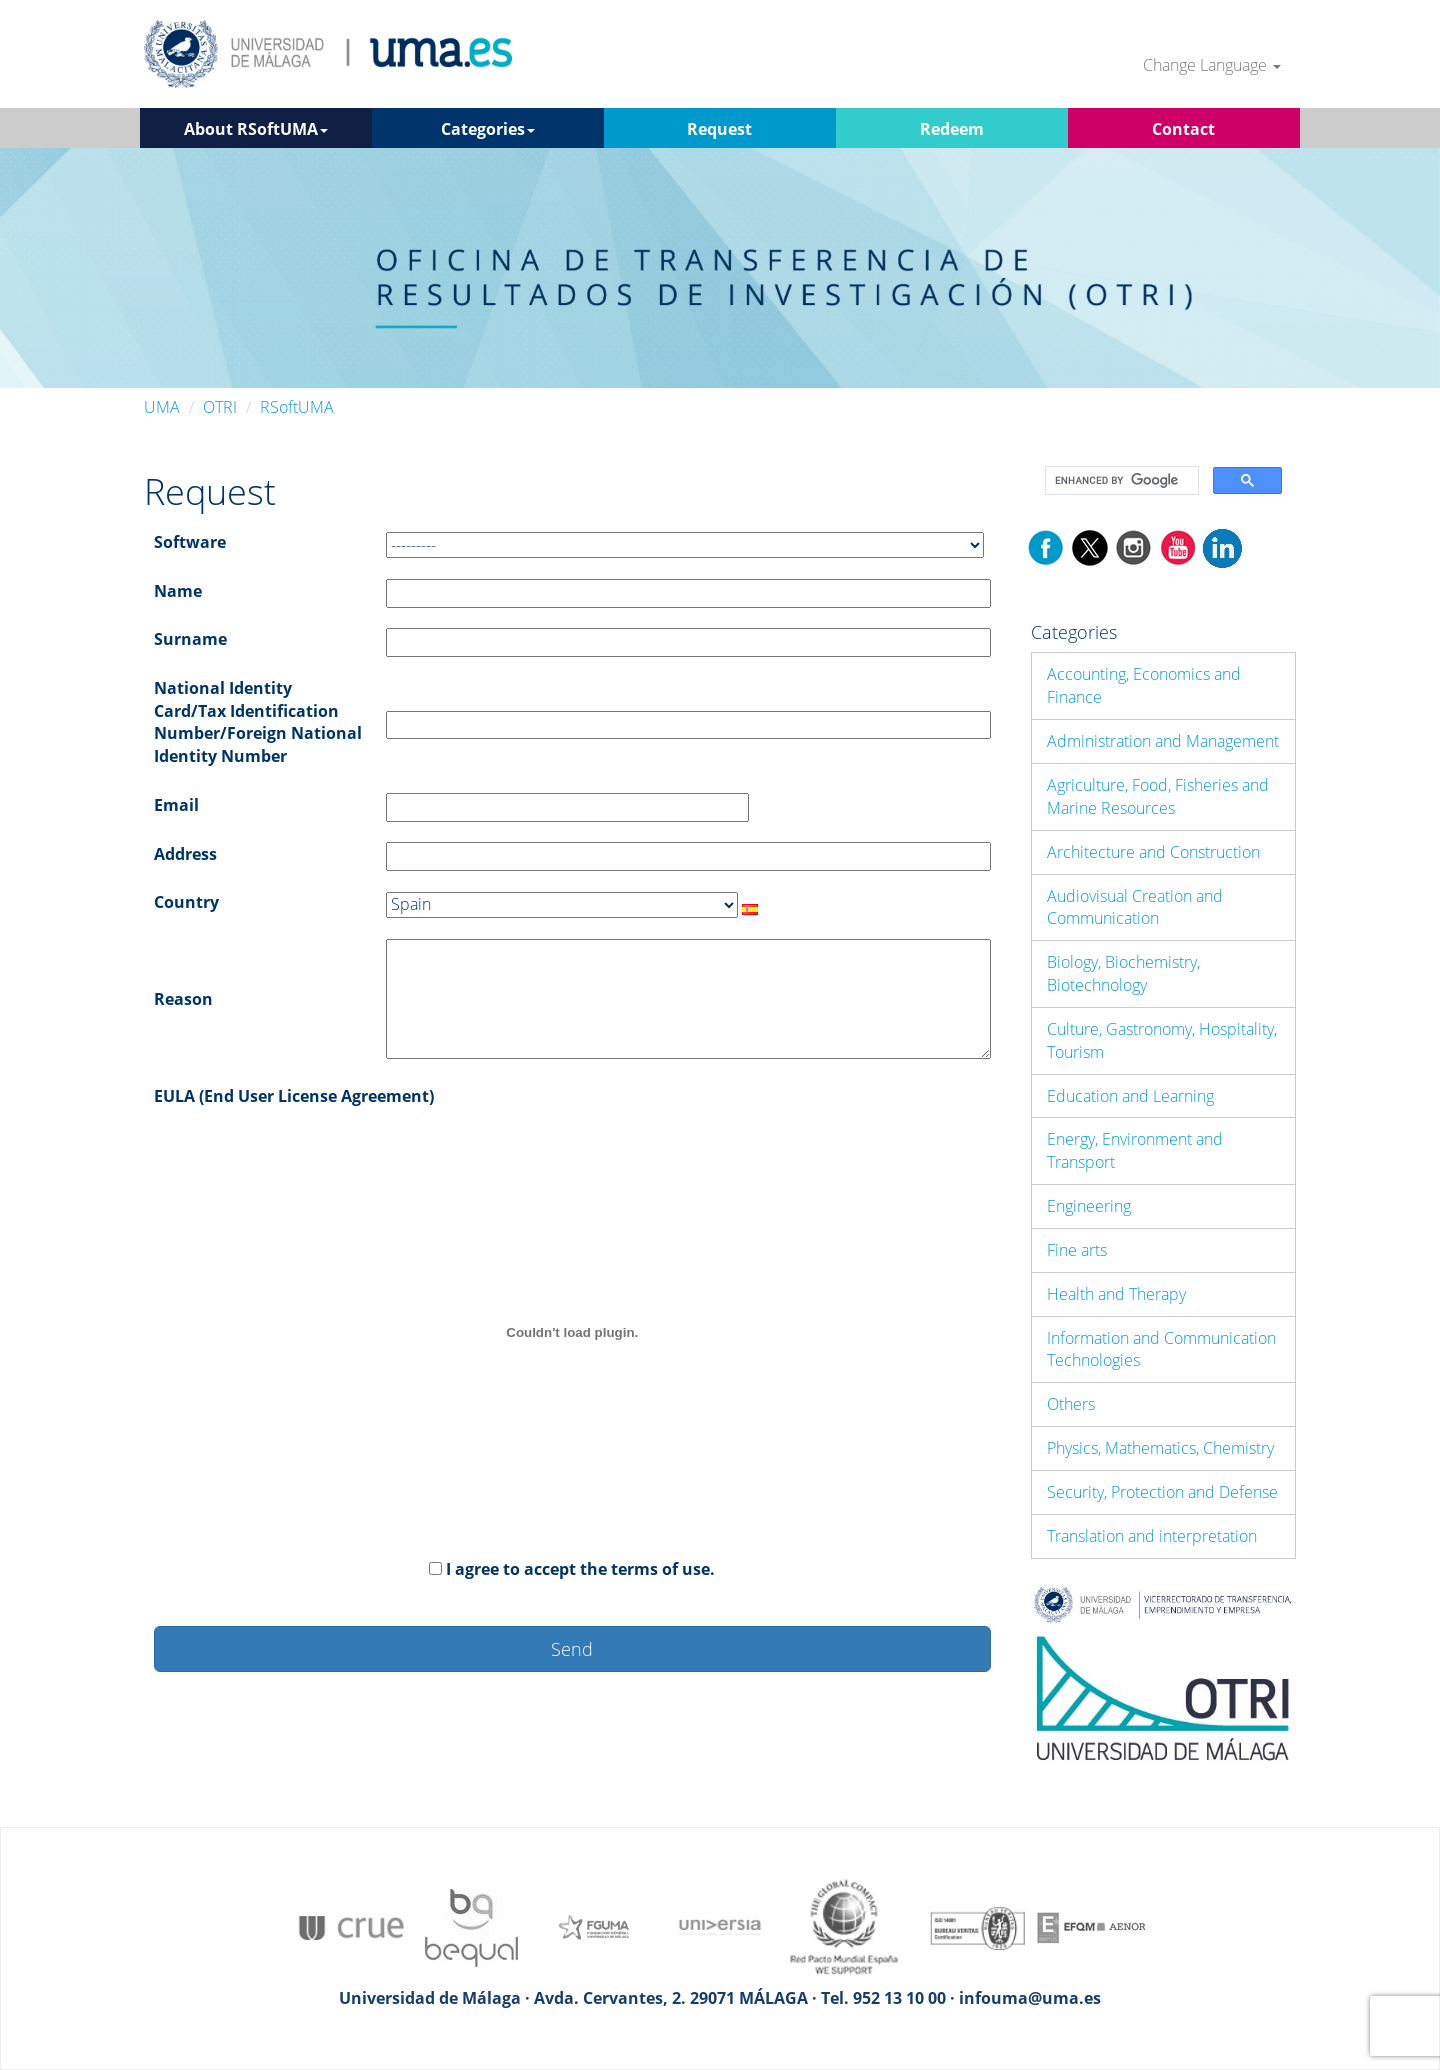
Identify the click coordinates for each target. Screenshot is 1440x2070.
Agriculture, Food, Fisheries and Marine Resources (1158, 796)
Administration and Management (1163, 741)
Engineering (1089, 1206)
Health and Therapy (1116, 1294)
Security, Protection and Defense (1162, 1492)
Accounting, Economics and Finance (1144, 685)
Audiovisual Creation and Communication (1135, 907)
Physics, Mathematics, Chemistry (1160, 1448)
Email (176, 805)
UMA (162, 407)
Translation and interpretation (1152, 1536)
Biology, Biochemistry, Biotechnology (1123, 973)
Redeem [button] (952, 129)
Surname (190, 639)
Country (186, 902)
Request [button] (719, 129)
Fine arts (1077, 1250)
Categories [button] (488, 129)
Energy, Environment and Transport (1135, 1150)
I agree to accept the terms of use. (580, 1569)
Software (190, 542)
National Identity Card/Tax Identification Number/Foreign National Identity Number (258, 722)
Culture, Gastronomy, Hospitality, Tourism (1162, 1040)
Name (178, 591)
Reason (183, 999)
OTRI (220, 407)
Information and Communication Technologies (1161, 1349)
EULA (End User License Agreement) (294, 1096)
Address (185, 854)
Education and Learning (1130, 1096)
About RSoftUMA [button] (256, 129)
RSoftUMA (297, 407)
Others (1071, 1404)
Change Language (1212, 65)
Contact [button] (1183, 129)
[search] (1120, 481)
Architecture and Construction (1153, 852)
